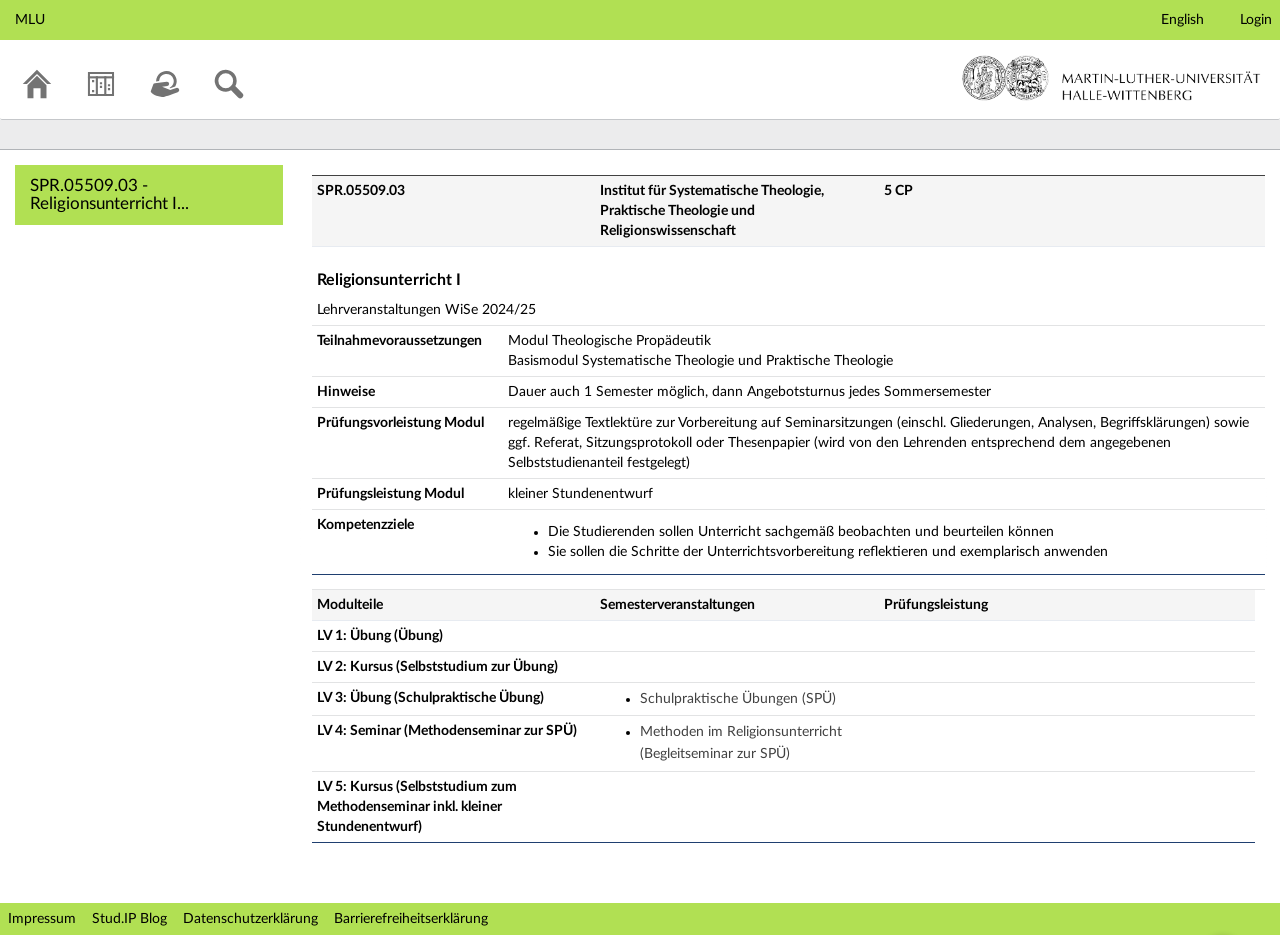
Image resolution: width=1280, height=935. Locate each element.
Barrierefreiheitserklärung (411, 919)
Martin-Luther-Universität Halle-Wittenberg (1111, 78)
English (1182, 20)
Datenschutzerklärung (250, 919)
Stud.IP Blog (129, 919)
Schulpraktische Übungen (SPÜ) (738, 699)
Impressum (42, 919)
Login (1256, 20)
